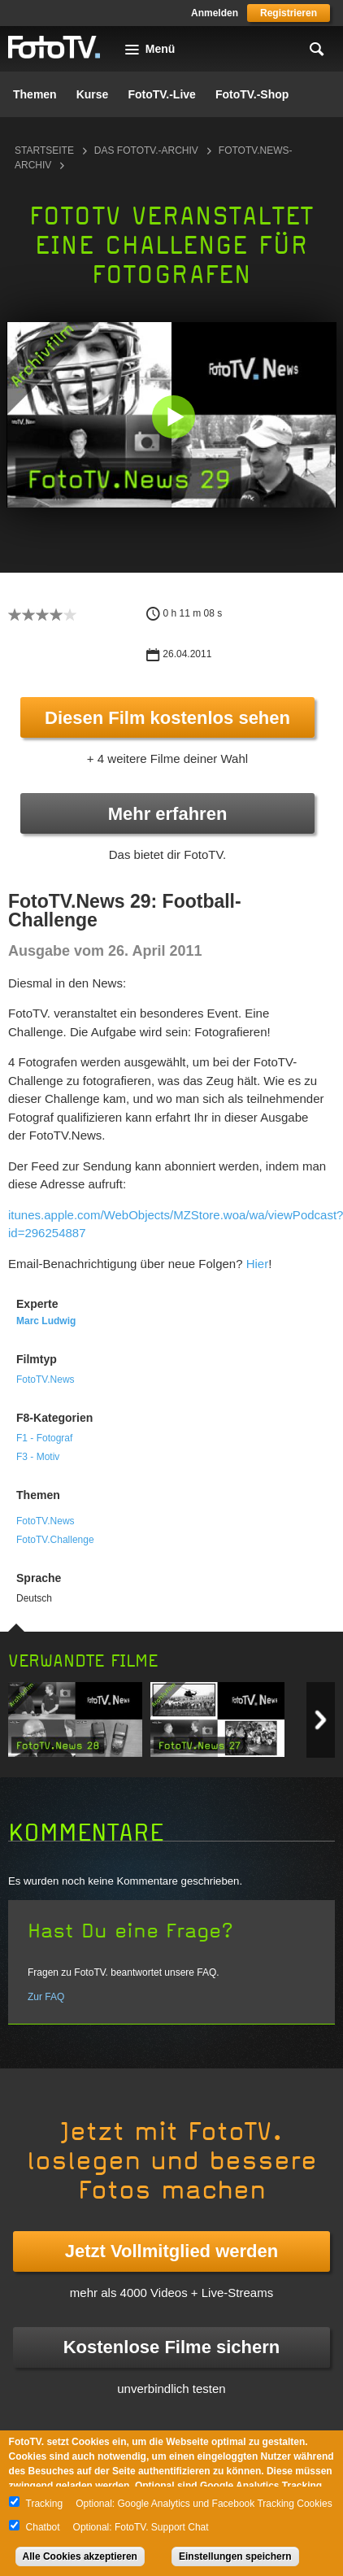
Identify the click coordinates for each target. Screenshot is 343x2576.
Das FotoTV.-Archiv (146, 150)
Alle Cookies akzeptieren (80, 2556)
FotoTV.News (45, 1379)
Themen (35, 94)
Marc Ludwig (46, 1321)
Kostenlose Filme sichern (171, 2347)
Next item (320, 1720)
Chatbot (43, 2527)
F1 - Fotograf (44, 1438)
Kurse (92, 94)
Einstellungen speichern (235, 2556)
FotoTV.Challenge (55, 1539)
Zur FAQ (46, 1997)
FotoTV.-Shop (252, 94)
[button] (173, 417)
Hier (257, 1264)
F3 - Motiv (37, 1456)
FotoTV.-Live (162, 94)
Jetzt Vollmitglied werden (171, 2251)
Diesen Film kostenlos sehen (167, 718)
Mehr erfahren (168, 814)
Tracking (44, 2503)
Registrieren (288, 13)
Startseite (44, 150)
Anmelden (214, 13)
